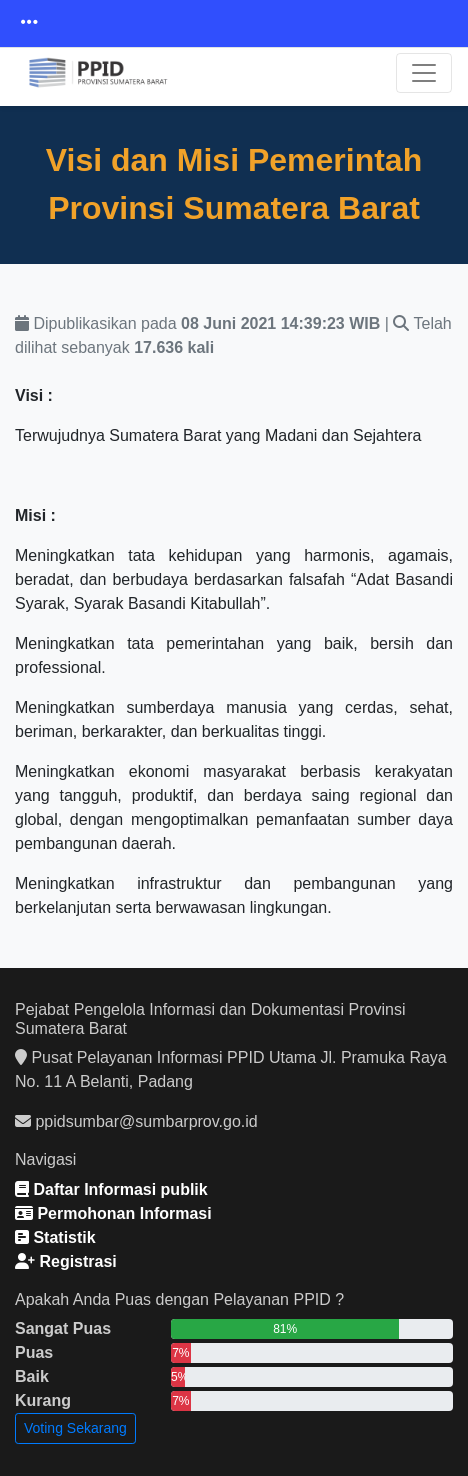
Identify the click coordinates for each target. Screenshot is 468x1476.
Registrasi (66, 1261)
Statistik (55, 1237)
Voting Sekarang (75, 1428)
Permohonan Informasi (113, 1213)
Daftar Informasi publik (111, 1189)
